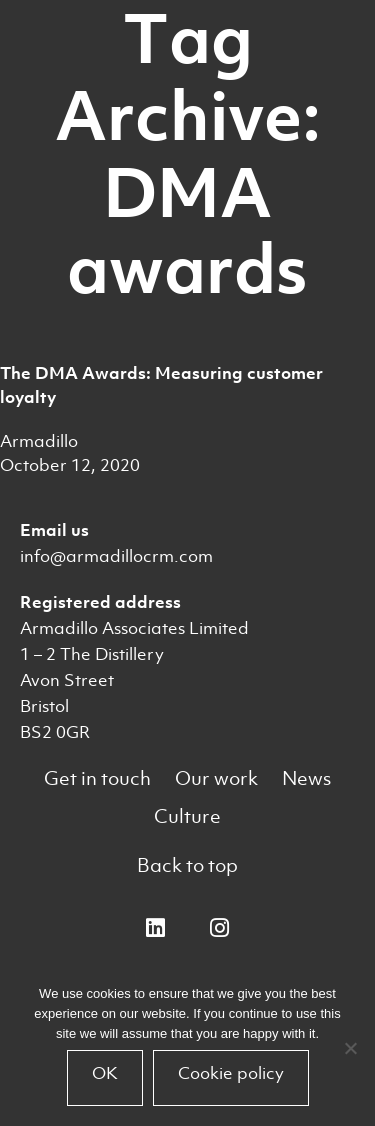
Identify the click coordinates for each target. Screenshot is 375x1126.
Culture (187, 816)
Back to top (187, 865)
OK (105, 1073)
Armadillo (39, 441)
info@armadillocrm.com (116, 556)
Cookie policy (231, 1073)
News (306, 778)
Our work (216, 778)
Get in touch (97, 778)
